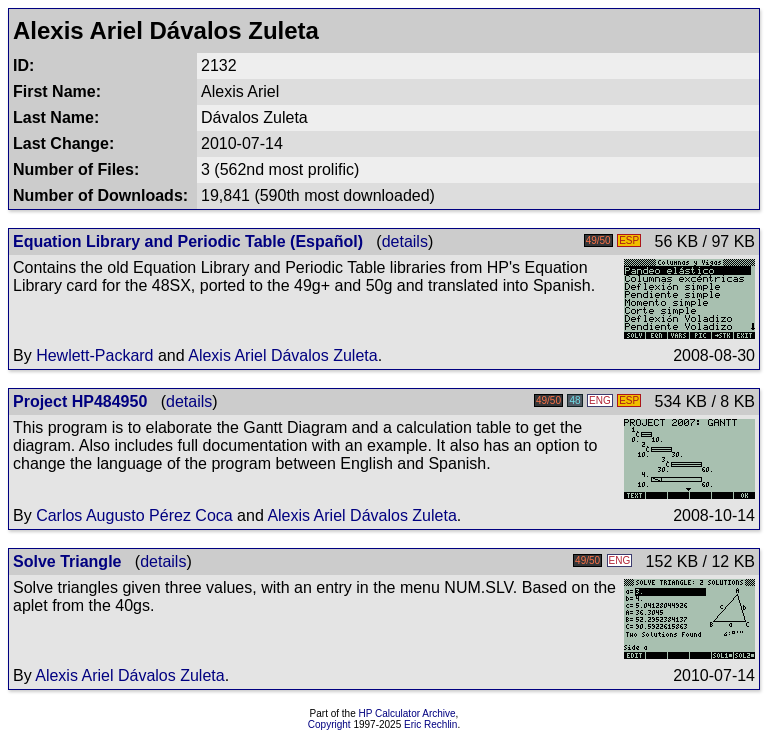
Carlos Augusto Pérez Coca (134, 515)
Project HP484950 (80, 401)
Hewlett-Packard (94, 355)
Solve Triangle (67, 561)
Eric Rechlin (430, 724)
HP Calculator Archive (407, 713)
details (405, 241)
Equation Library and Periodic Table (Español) (188, 241)
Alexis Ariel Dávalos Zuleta (282, 355)
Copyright (329, 724)
